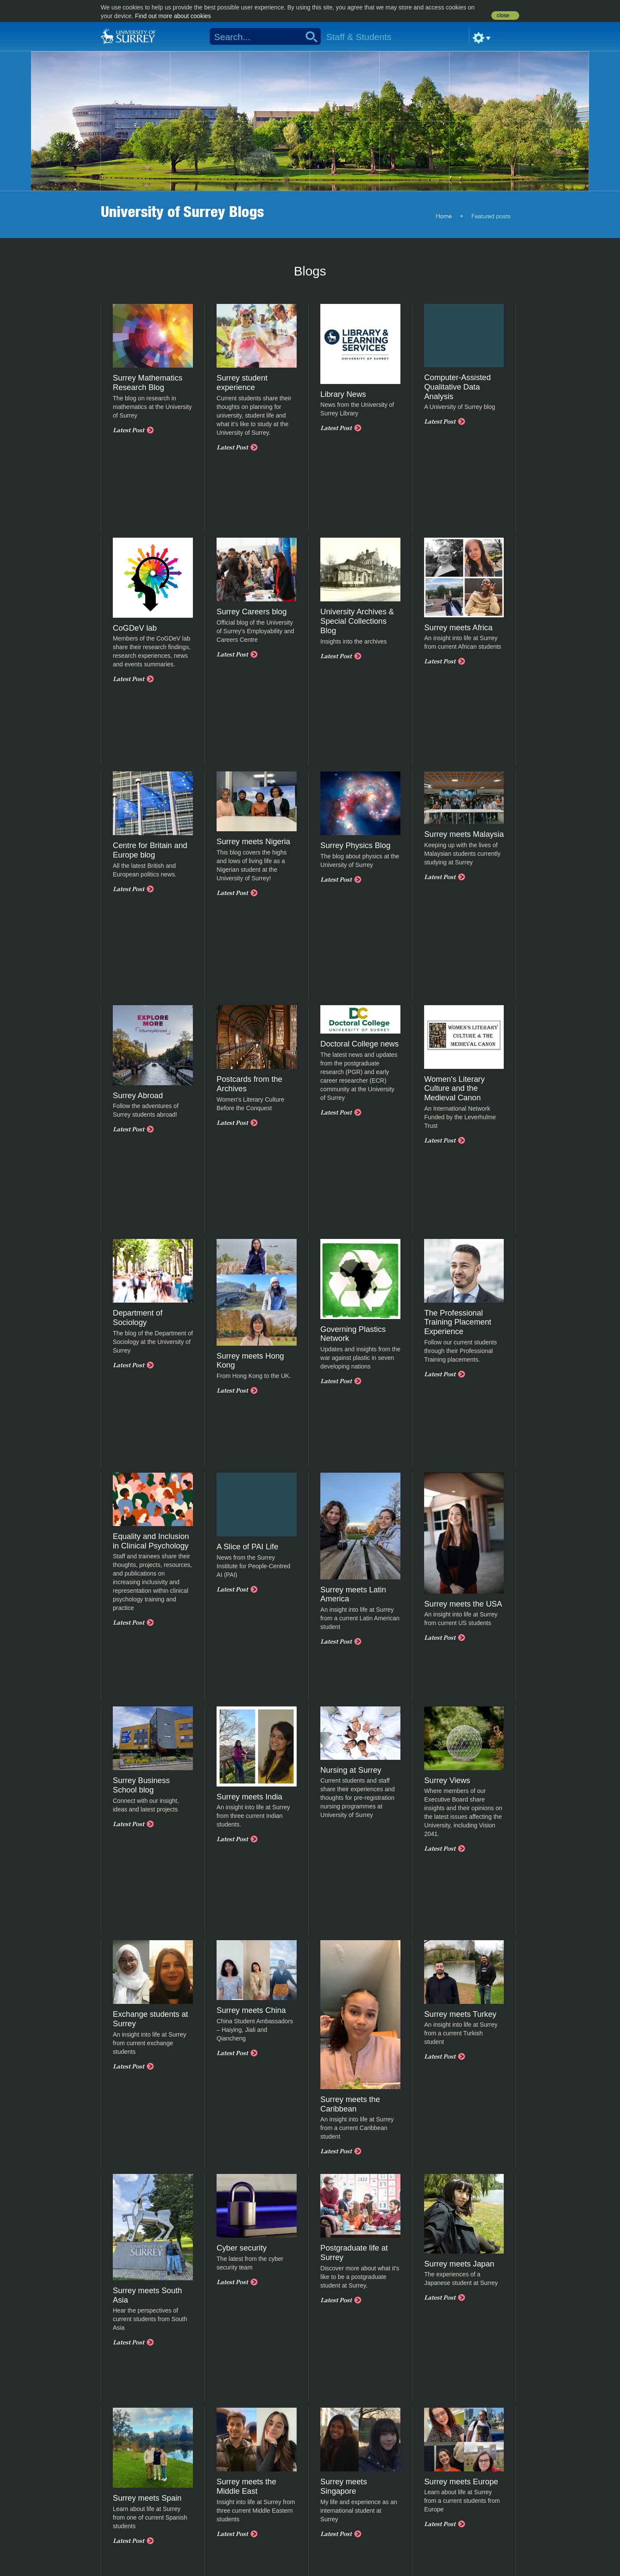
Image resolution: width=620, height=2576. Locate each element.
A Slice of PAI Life (247, 1546)
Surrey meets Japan (459, 2264)
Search (308, 36)
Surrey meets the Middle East (246, 2486)
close (503, 15)
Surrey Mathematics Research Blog (148, 383)
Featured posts (491, 217)
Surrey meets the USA (463, 1604)
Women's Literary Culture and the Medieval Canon (454, 1088)
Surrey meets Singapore (343, 2486)
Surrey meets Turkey (460, 2014)
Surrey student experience (242, 383)
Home (444, 217)
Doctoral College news (359, 1044)
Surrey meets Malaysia (464, 834)
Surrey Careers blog (252, 611)
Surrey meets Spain (147, 2498)
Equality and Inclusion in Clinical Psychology (151, 1541)
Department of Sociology (137, 1318)
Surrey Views (447, 1780)
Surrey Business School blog (141, 1785)
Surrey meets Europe (461, 2481)
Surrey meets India (249, 1797)
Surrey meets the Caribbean (350, 2104)
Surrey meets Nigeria (253, 841)
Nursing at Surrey (350, 1770)
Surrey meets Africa (458, 627)
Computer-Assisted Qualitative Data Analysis (457, 387)
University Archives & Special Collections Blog (357, 621)
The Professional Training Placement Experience (457, 1322)
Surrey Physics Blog (355, 845)
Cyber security (242, 2248)
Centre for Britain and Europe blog (150, 850)
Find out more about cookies (173, 15)
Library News (343, 394)
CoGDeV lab (135, 628)
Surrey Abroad (138, 1095)
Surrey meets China (251, 2010)
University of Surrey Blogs (182, 211)
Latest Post (128, 430)
